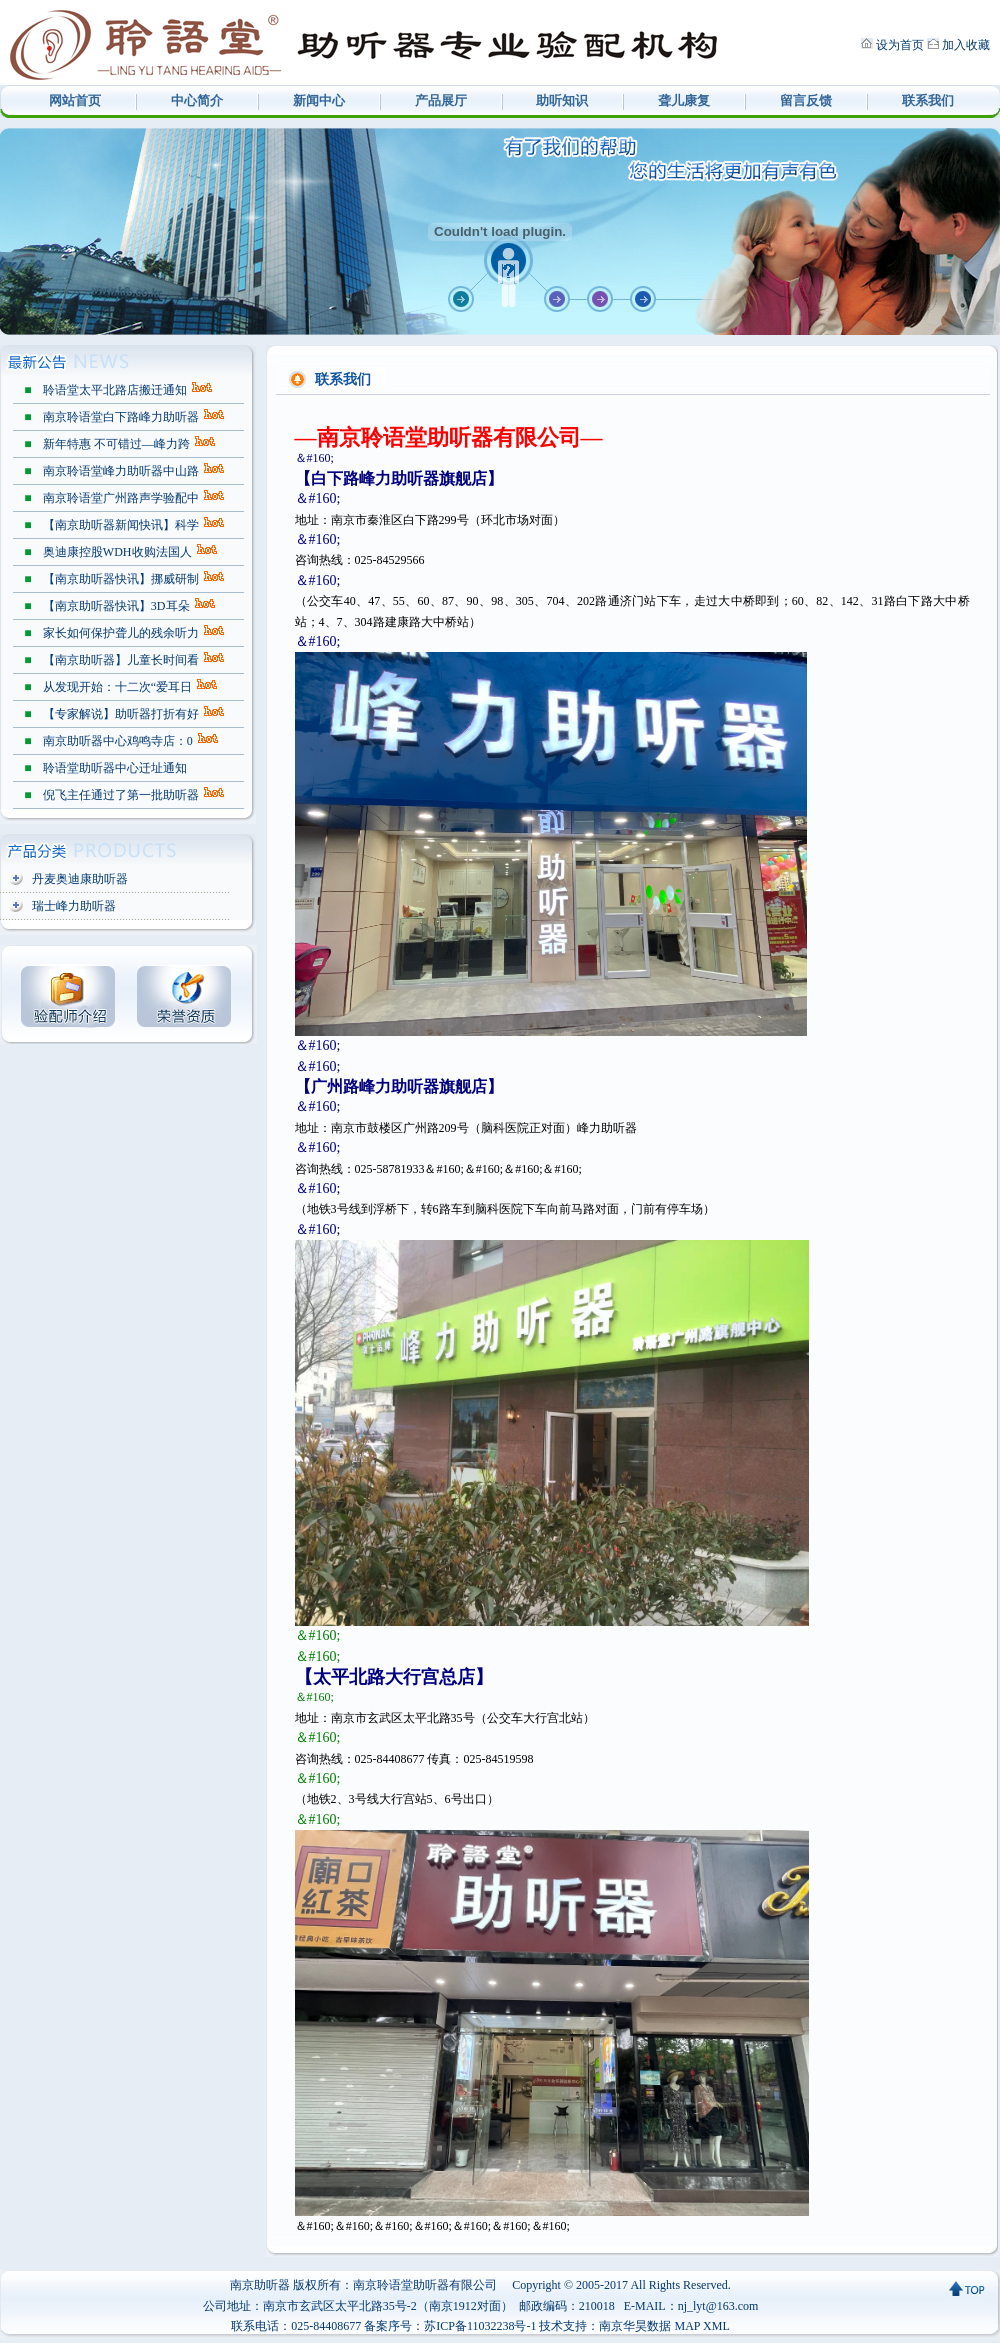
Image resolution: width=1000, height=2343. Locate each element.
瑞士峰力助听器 (74, 906)
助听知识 (562, 100)
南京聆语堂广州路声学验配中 (121, 498)
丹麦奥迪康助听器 (80, 879)
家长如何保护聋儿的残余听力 (121, 633)
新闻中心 (319, 100)
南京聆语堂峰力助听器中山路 (121, 471)
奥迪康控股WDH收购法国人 (117, 552)
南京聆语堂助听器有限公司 (425, 2285)
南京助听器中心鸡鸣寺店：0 (118, 741)
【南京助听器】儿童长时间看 (121, 660)
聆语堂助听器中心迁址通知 (115, 768)
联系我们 (928, 100)
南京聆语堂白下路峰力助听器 (121, 417)
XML (716, 2326)
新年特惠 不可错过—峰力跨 (116, 444)
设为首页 (900, 45)
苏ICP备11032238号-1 (480, 2326)
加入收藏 (966, 45)
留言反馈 (806, 100)
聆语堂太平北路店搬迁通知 (115, 390)
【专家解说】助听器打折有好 (121, 714)
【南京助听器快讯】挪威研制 (121, 579)
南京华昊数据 (635, 2326)
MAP (687, 2326)
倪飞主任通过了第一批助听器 (121, 795)
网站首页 (75, 100)
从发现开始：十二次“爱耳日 (117, 687)
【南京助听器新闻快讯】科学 (121, 525)
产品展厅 (441, 100)
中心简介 (197, 100)
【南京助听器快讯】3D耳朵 (116, 606)
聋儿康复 (684, 100)
